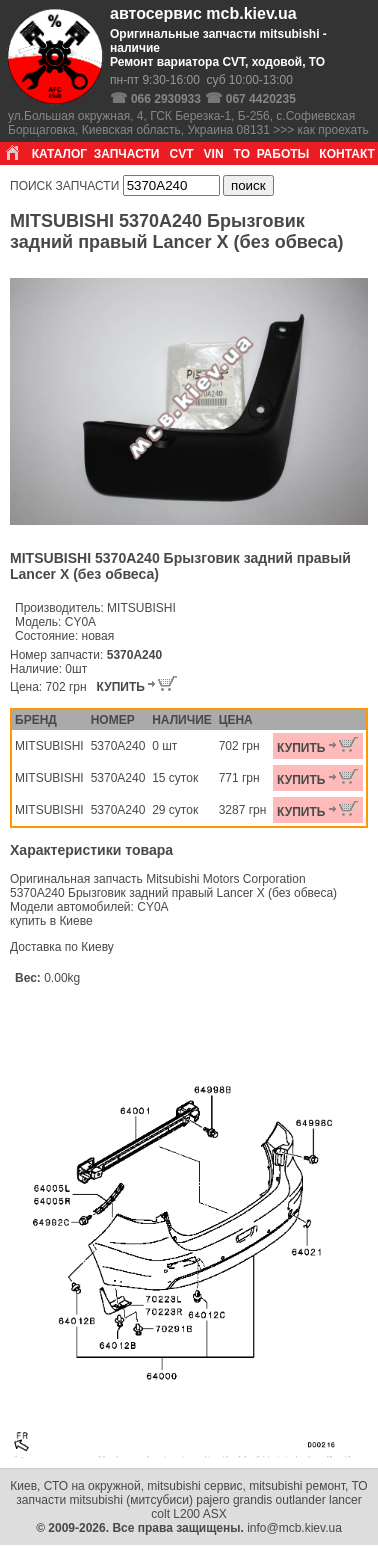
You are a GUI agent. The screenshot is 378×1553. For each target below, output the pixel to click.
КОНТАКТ (347, 154)
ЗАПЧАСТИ (127, 154)
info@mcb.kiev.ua (294, 1528)
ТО (242, 154)
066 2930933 (166, 99)
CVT (182, 154)
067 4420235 (261, 99)
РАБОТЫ (283, 154)
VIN (214, 154)
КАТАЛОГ (59, 154)
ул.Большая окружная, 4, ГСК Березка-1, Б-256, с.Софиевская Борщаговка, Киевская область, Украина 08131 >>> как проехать (188, 123)
